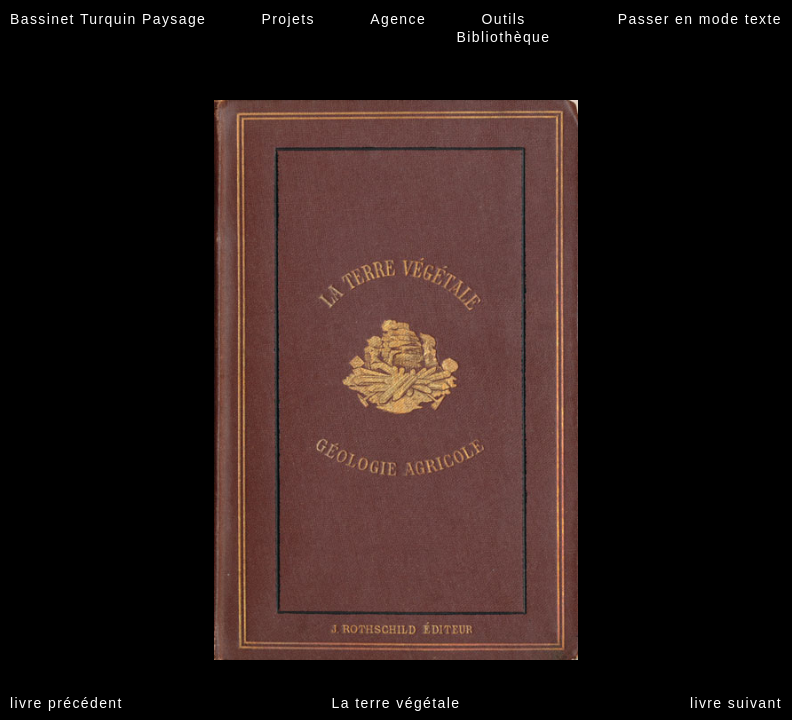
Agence (398, 19)
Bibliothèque (504, 37)
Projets (288, 19)
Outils (503, 19)
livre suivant (736, 703)
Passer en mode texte (700, 19)
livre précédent (66, 703)
